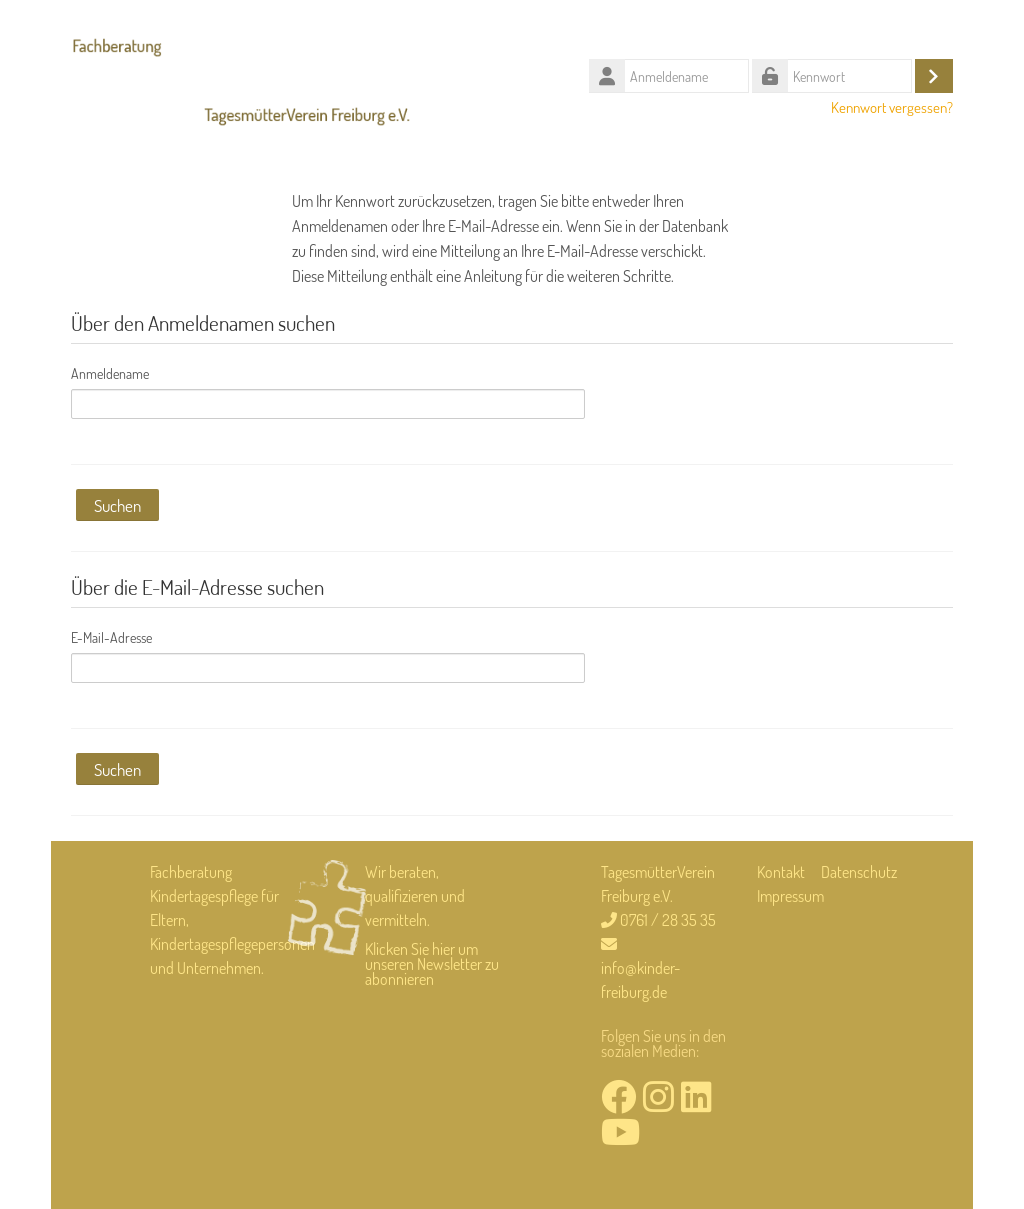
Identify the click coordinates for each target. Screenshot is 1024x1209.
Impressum (790, 896)
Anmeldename (110, 373)
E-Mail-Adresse (111, 637)
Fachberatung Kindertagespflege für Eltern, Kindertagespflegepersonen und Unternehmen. (232, 920)
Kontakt (781, 872)
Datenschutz (859, 872)
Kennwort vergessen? (892, 107)
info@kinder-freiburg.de (640, 980)
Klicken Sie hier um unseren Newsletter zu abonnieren (432, 964)
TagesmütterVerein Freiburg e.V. (658, 884)
